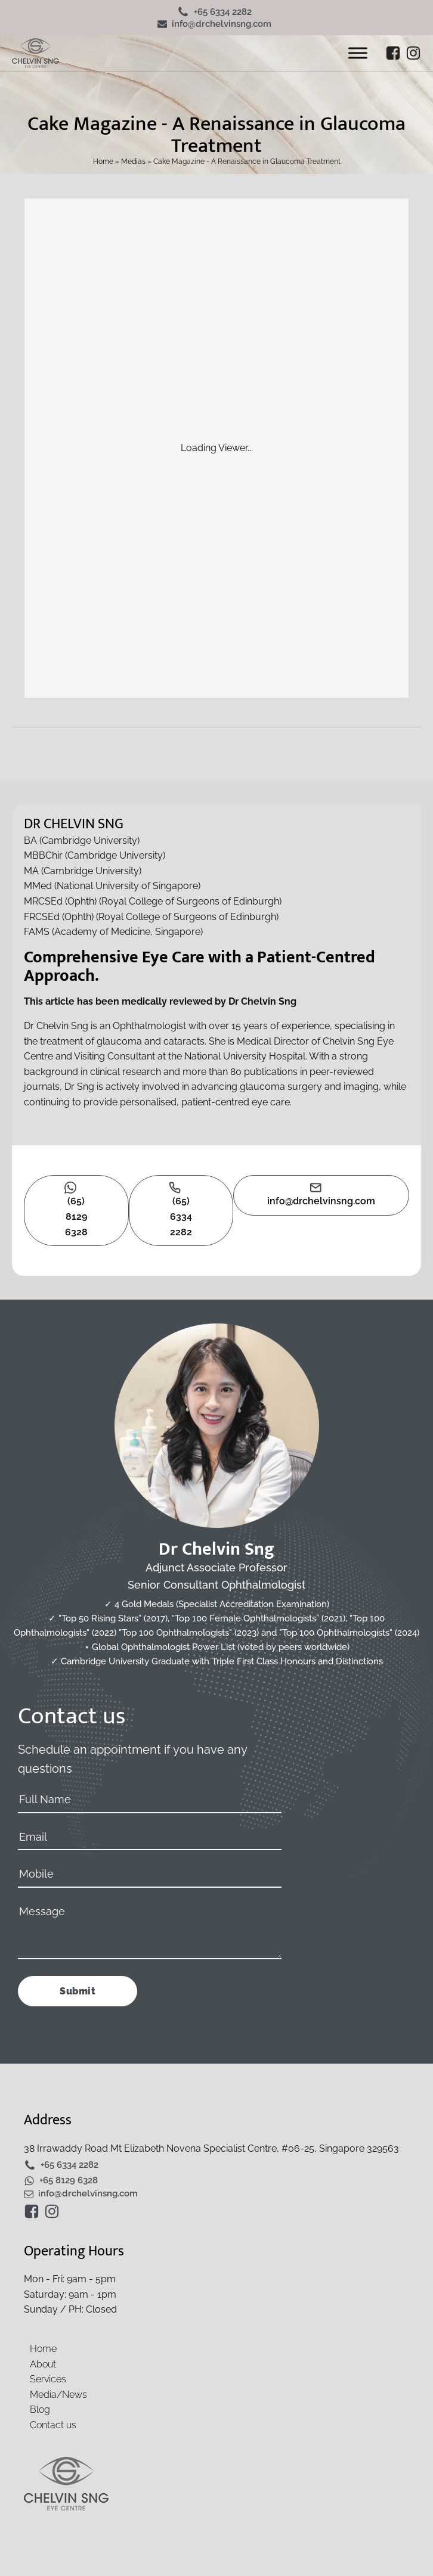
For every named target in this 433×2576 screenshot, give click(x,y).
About (43, 2364)
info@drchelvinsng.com (221, 24)
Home (103, 161)
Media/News (58, 2394)
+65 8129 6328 (68, 2180)
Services (48, 2379)
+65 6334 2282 (223, 12)
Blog (40, 2409)
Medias (133, 161)
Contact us (53, 2425)
